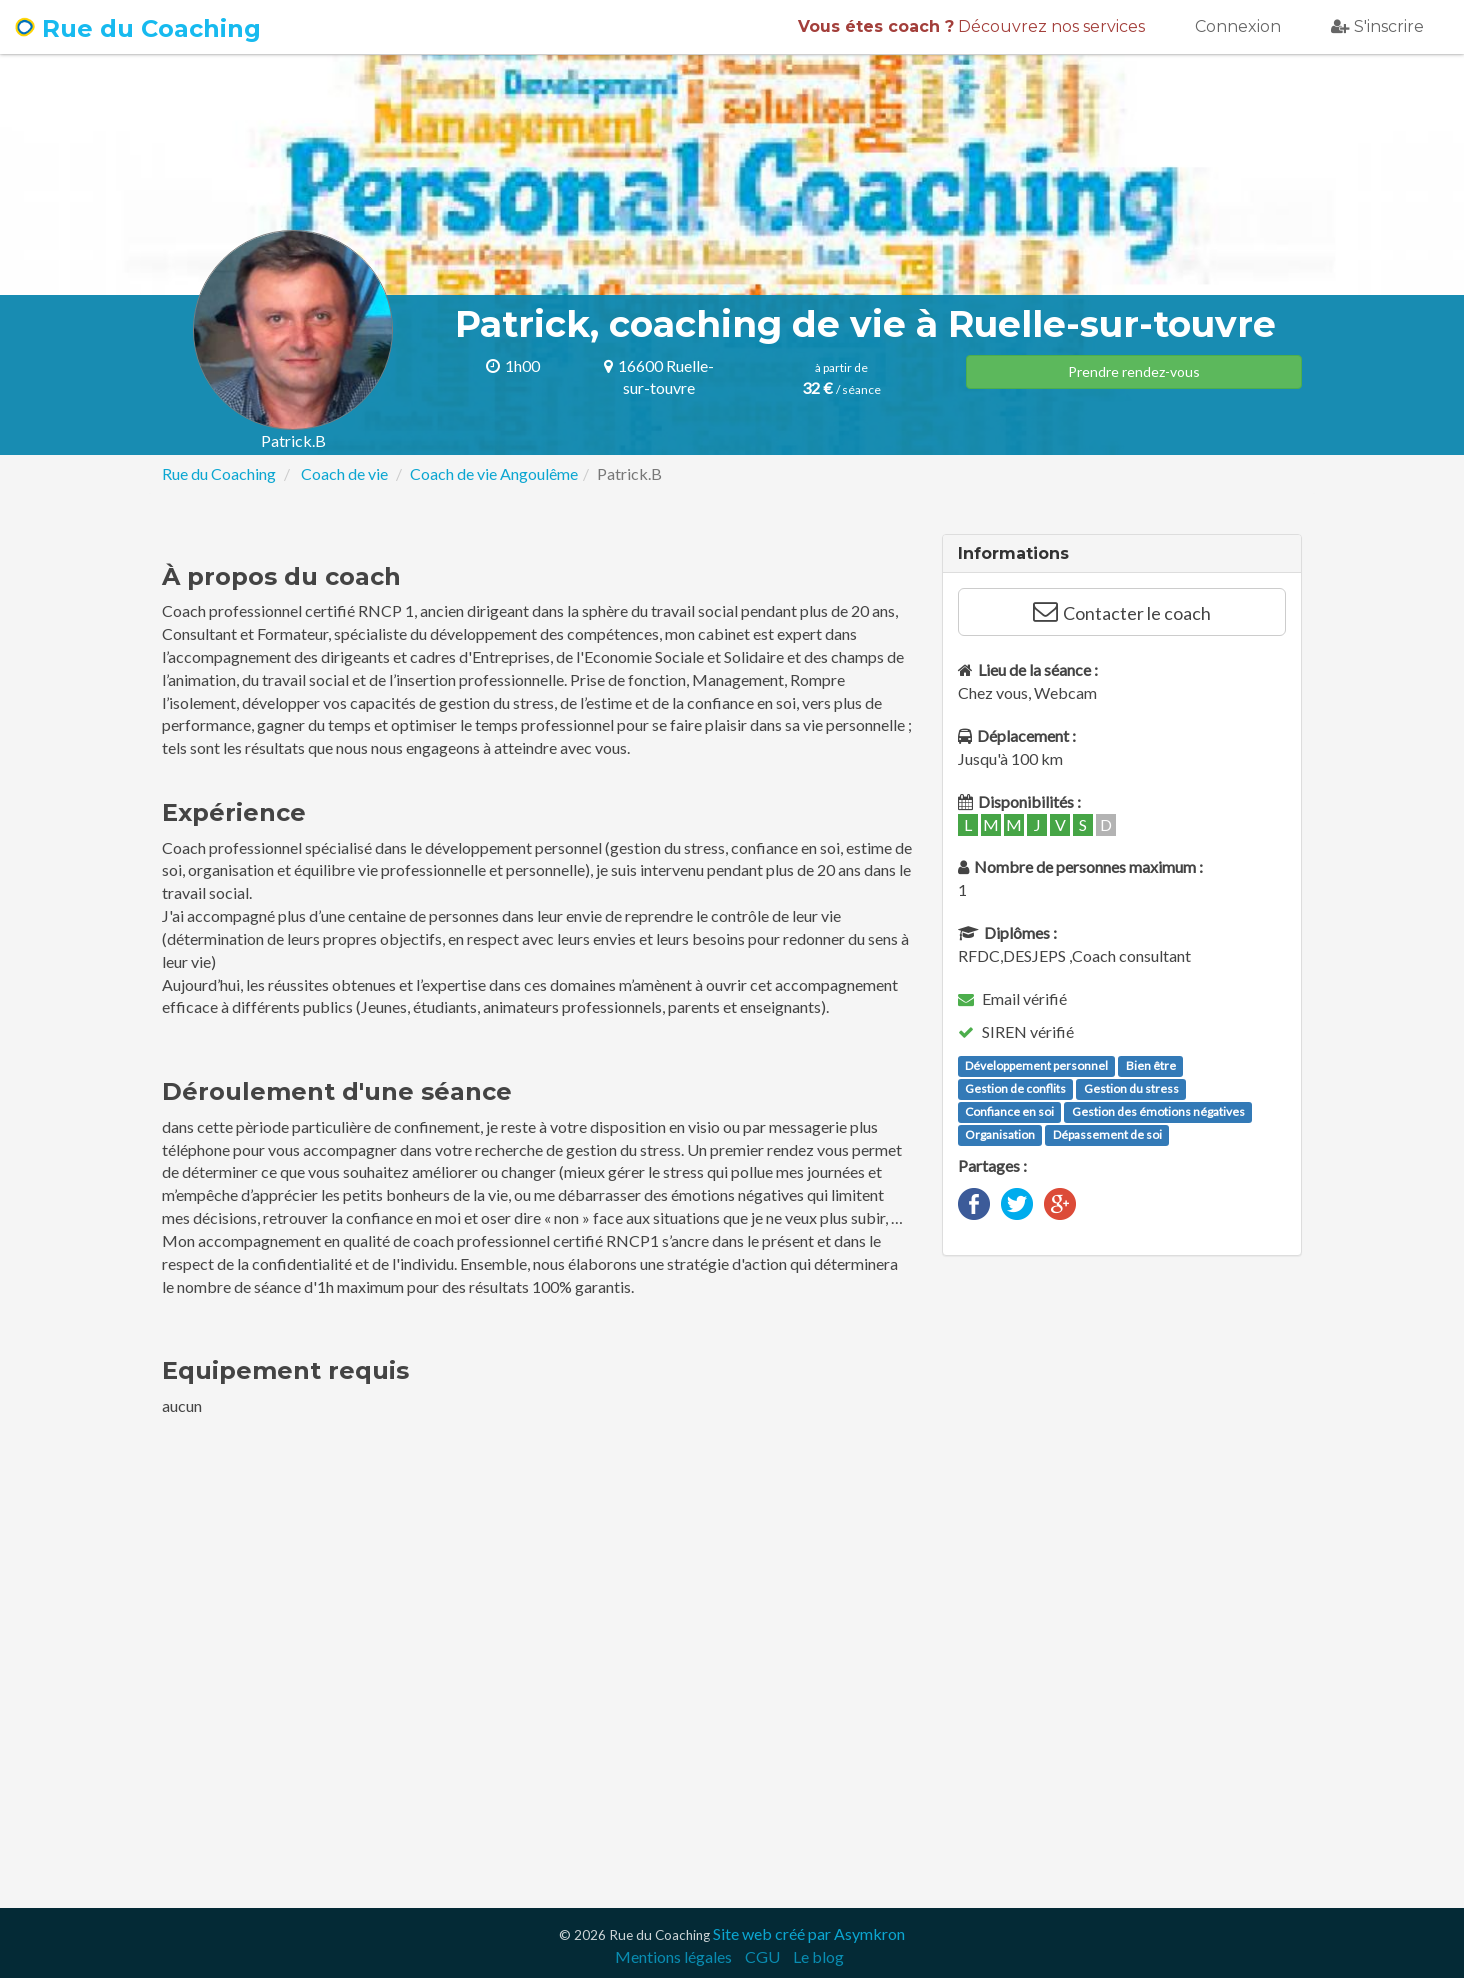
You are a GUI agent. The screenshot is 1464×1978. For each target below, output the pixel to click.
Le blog (818, 1956)
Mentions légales (673, 1956)
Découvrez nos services (971, 26)
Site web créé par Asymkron (809, 1933)
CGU (762, 1956)
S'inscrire (1377, 26)
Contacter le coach (1122, 611)
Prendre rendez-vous (1134, 371)
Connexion (1238, 26)
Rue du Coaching (138, 28)
